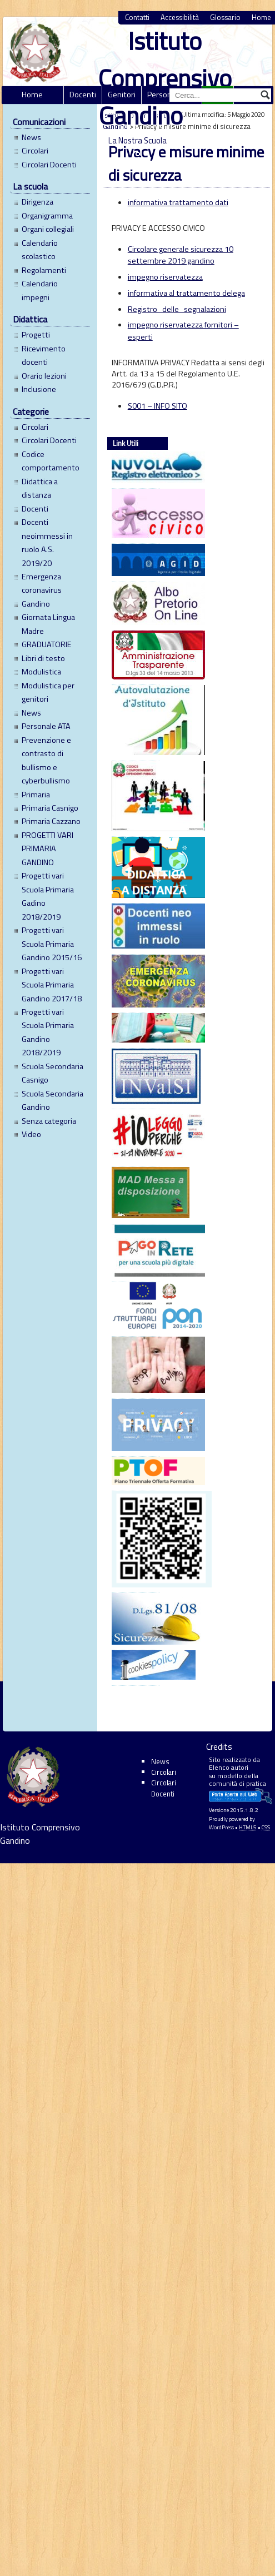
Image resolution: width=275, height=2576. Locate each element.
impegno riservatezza (165, 277)
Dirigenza (37, 202)
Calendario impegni (40, 290)
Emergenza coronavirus (42, 583)
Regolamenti (44, 270)
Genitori (122, 94)
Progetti (36, 335)
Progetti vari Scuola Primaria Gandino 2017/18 (52, 985)
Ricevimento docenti (44, 355)
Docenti (82, 94)
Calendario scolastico (40, 249)
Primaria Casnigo (50, 808)
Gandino (36, 604)
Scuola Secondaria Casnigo (52, 1073)
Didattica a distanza (40, 488)
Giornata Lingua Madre (48, 624)
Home (32, 94)
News (31, 137)
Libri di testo (43, 658)
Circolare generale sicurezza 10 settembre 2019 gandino (180, 255)
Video (31, 1134)
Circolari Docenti (49, 164)
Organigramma (47, 216)
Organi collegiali (48, 229)
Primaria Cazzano (51, 821)
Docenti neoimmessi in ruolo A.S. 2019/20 (47, 542)
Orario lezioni (44, 376)
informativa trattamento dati (178, 202)
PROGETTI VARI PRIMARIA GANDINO (47, 848)
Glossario (225, 17)
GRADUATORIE (47, 644)
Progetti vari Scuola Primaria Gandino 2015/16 (52, 944)
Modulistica (41, 672)
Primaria (36, 794)
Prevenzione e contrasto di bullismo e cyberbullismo (46, 760)
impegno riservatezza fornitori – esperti (183, 331)
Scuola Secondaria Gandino (52, 1100)
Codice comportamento (50, 461)
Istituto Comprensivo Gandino (165, 78)
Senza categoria (49, 1121)
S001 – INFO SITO (157, 406)
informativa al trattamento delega (186, 293)
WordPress (221, 1827)
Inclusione (39, 389)
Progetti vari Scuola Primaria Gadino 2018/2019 (48, 896)
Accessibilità (180, 17)
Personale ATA (46, 726)
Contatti (137, 17)
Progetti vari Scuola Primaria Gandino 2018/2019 (48, 1032)
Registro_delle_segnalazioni (177, 309)
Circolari (35, 151)
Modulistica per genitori (48, 692)
